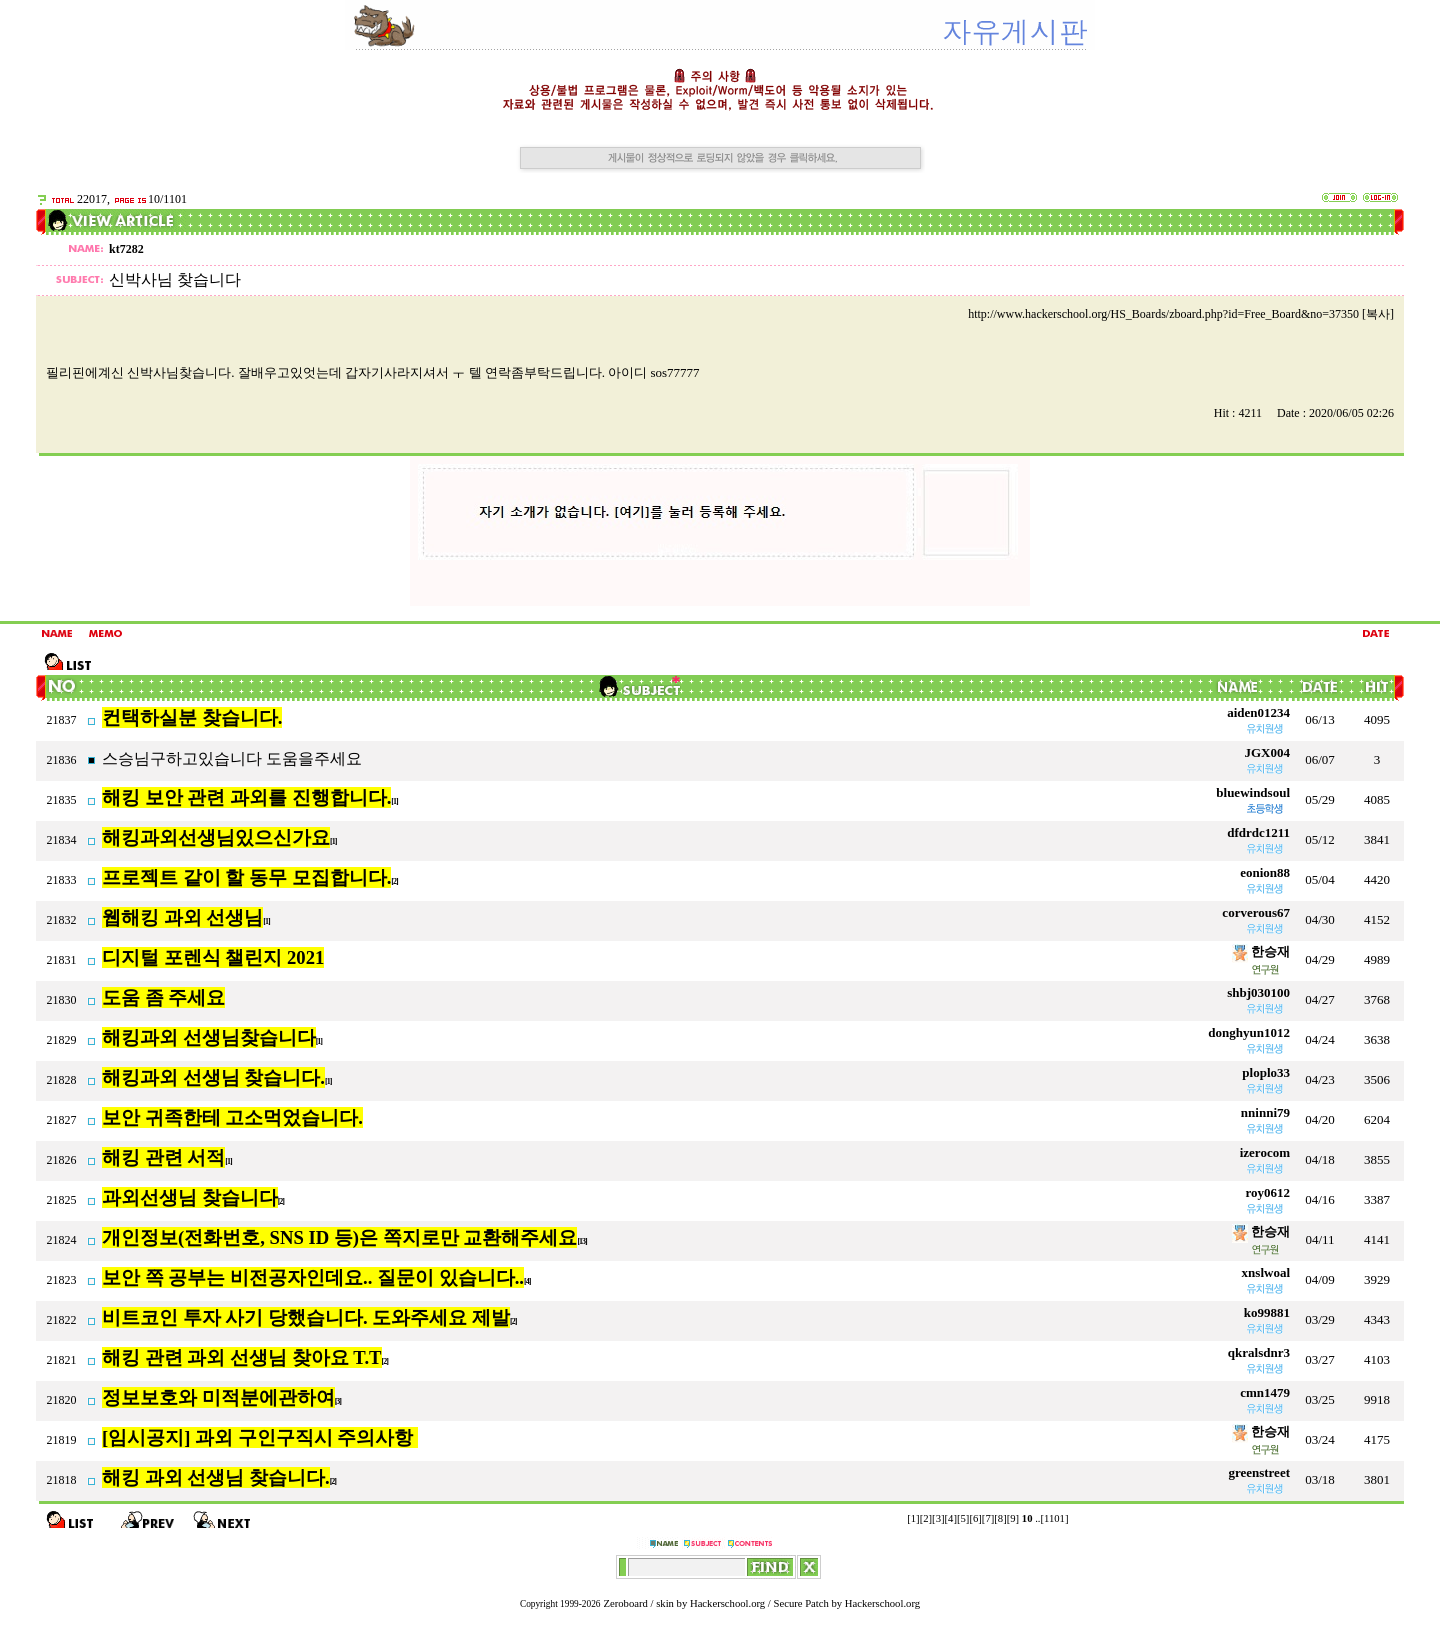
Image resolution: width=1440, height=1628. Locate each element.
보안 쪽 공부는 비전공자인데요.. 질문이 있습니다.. (313, 1277)
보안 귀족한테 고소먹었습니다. (232, 1117)
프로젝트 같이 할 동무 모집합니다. (246, 877)
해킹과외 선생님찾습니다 (209, 1037)
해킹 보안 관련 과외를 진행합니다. (246, 797)
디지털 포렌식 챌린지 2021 (213, 957)
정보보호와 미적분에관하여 (218, 1397)
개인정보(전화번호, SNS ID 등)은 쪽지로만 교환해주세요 (339, 1237)
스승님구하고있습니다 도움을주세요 (232, 758)
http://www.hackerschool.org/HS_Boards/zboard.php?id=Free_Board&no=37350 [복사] (1181, 314)
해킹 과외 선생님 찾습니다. (216, 1477)
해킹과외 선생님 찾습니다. (213, 1077)
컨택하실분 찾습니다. (192, 717)
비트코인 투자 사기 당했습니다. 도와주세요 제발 (306, 1317)
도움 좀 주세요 (163, 997)
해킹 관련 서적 (163, 1157)
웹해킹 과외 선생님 (182, 917)
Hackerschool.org (727, 1603)
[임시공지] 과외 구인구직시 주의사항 (260, 1437)
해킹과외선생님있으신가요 (216, 837)
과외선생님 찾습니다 (190, 1197)
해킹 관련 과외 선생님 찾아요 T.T (242, 1357)
